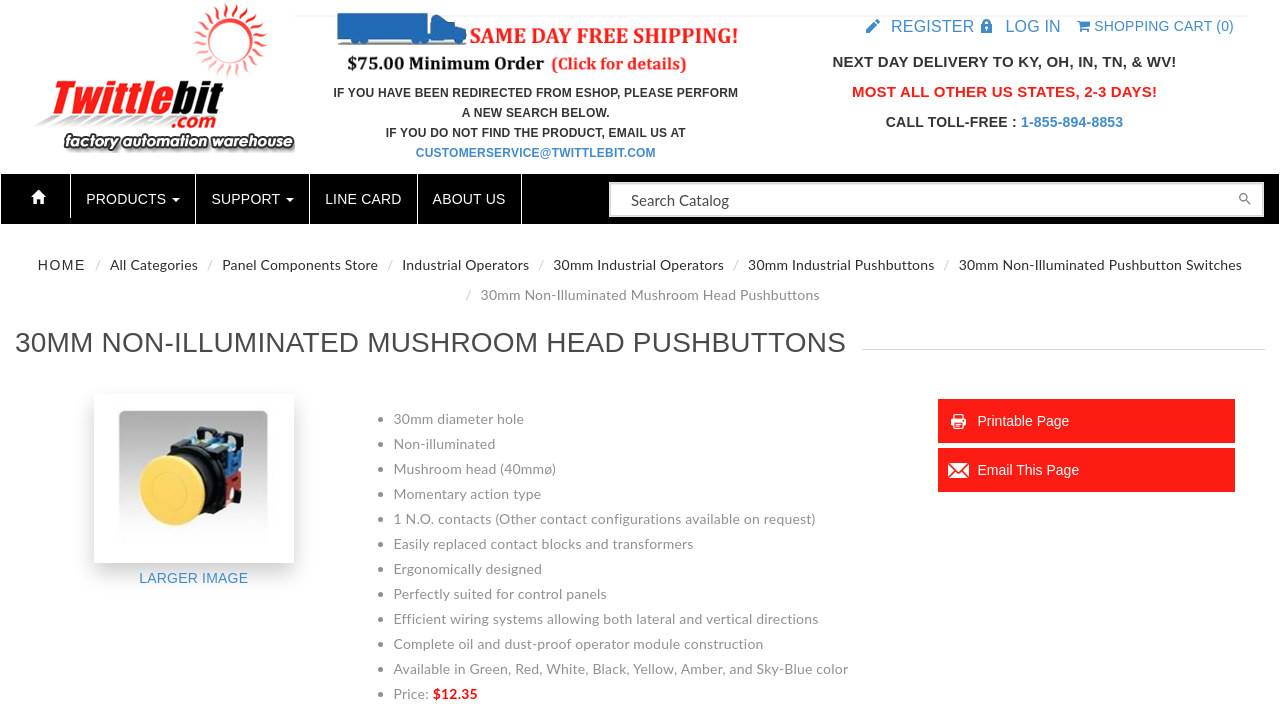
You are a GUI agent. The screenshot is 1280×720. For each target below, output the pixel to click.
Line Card (363, 199)
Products (133, 199)
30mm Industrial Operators (638, 264)
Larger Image (193, 578)
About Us (469, 199)
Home (62, 265)
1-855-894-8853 (1072, 122)
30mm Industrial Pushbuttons (841, 264)
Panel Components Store (300, 264)
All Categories (154, 264)
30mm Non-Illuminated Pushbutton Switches (1101, 264)
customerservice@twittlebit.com (536, 153)
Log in (1032, 26)
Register (932, 26)
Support (252, 199)
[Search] (1245, 197)
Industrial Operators (465, 264)
